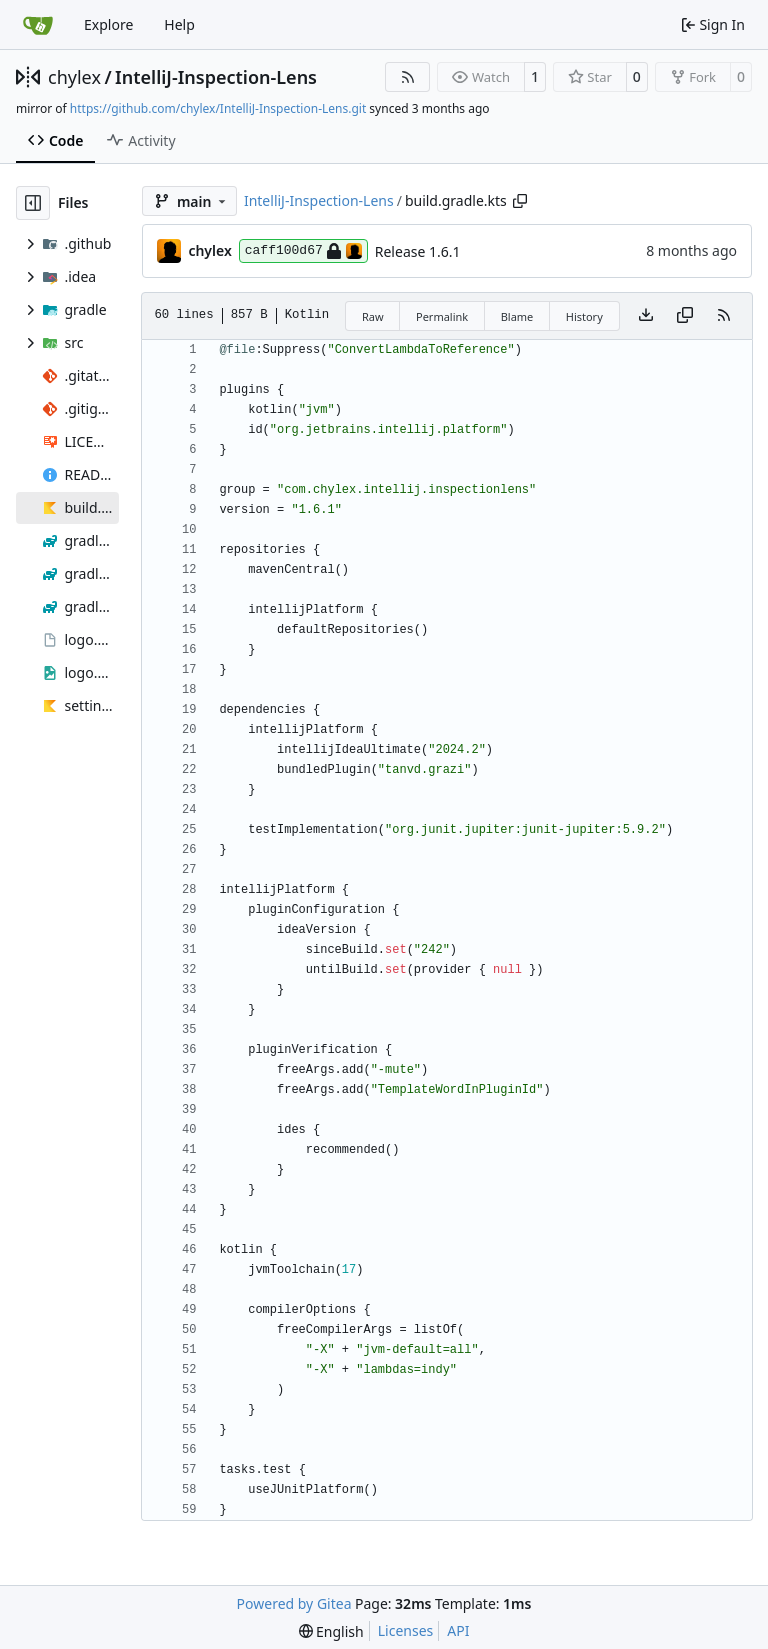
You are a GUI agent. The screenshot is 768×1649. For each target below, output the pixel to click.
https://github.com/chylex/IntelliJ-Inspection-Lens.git (218, 108)
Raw (373, 316)
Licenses (406, 1630)
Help (179, 24)
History (584, 316)
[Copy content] (685, 316)
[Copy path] (520, 201)
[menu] (331, 1631)
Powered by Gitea (294, 1603)
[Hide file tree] (33, 203)
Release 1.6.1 (418, 251)
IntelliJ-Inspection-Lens (216, 77)
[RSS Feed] (408, 77)
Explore (108, 24)
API (458, 1630)
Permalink (442, 316)
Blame (517, 316)
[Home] (38, 25)
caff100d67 (303, 251)
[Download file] (646, 316)
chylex (74, 77)
